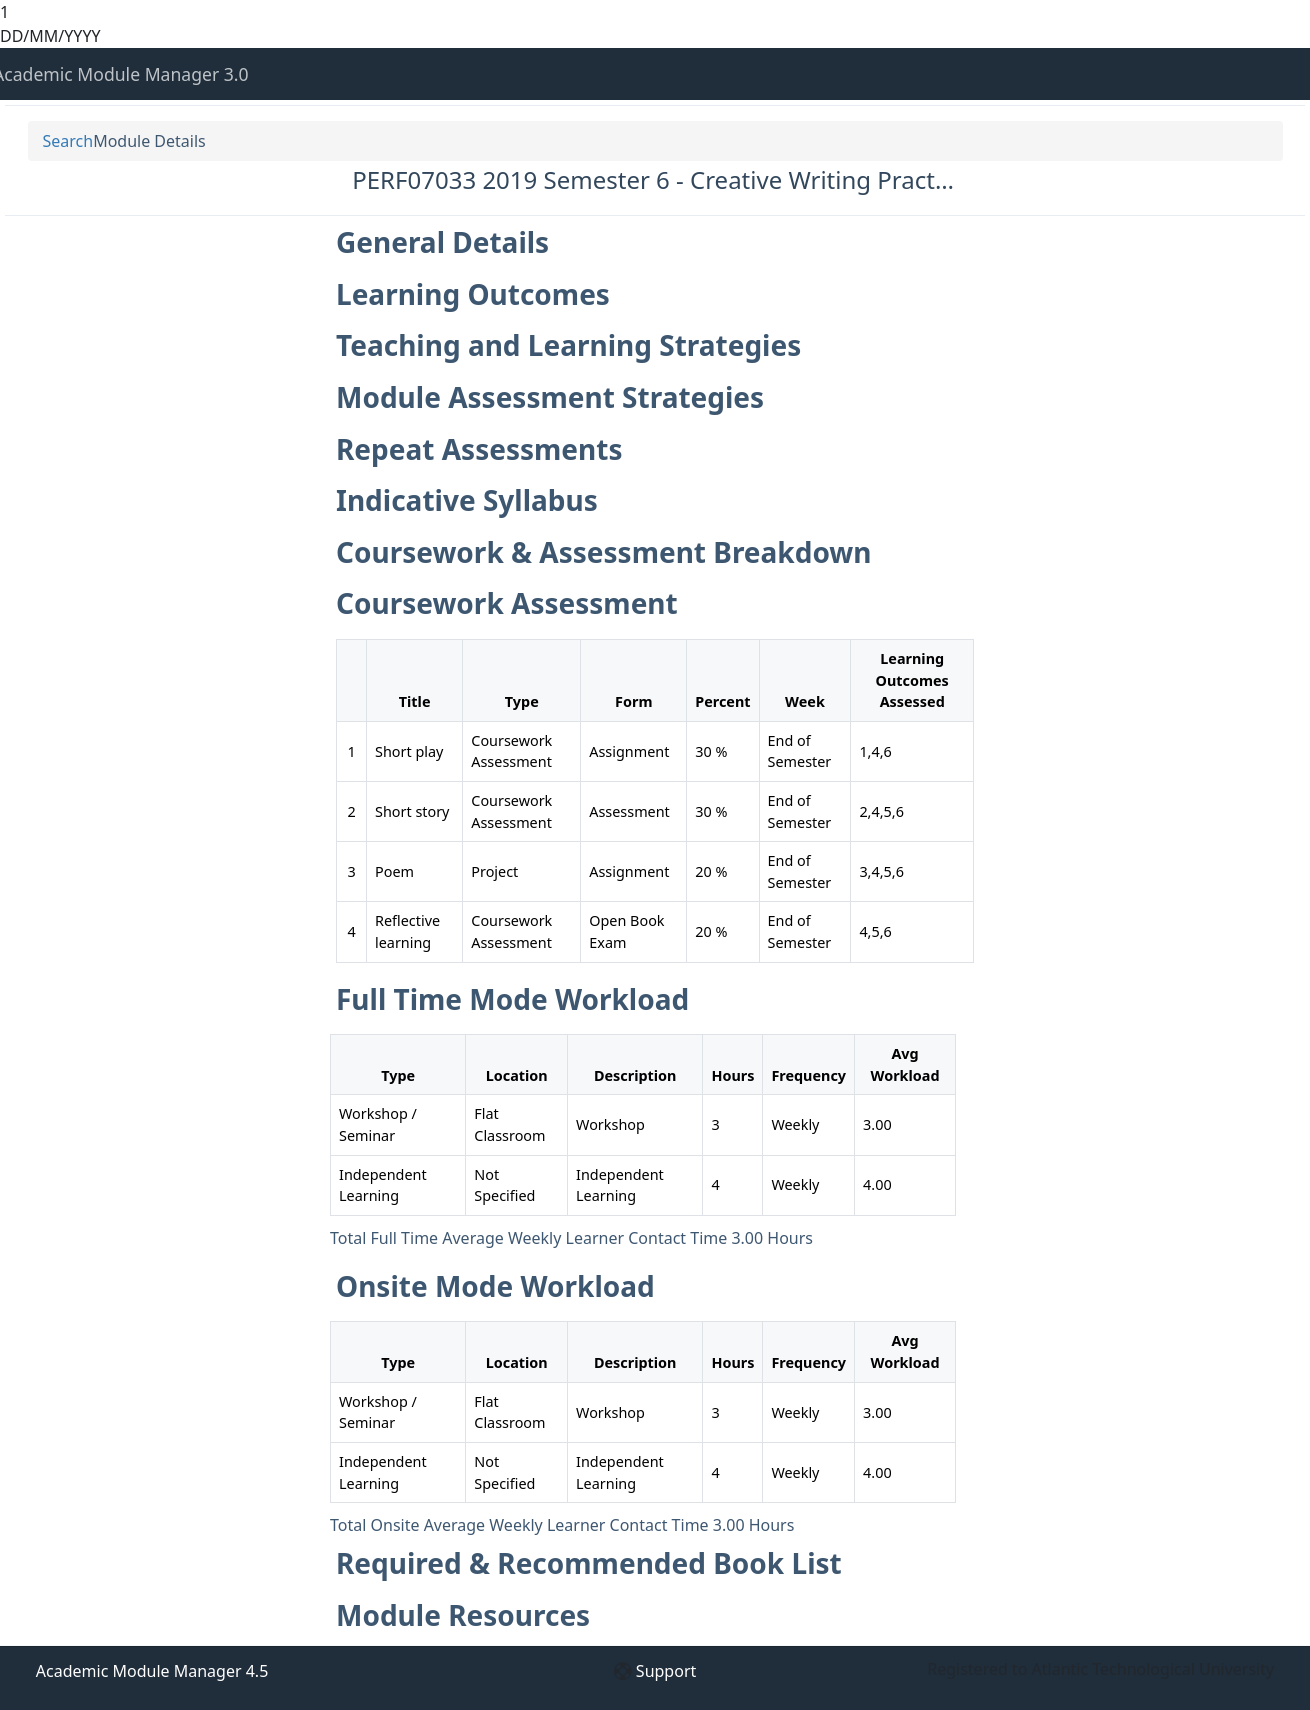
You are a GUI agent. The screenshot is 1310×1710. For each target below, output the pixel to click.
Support (666, 1671)
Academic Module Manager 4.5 (152, 1671)
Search (68, 141)
